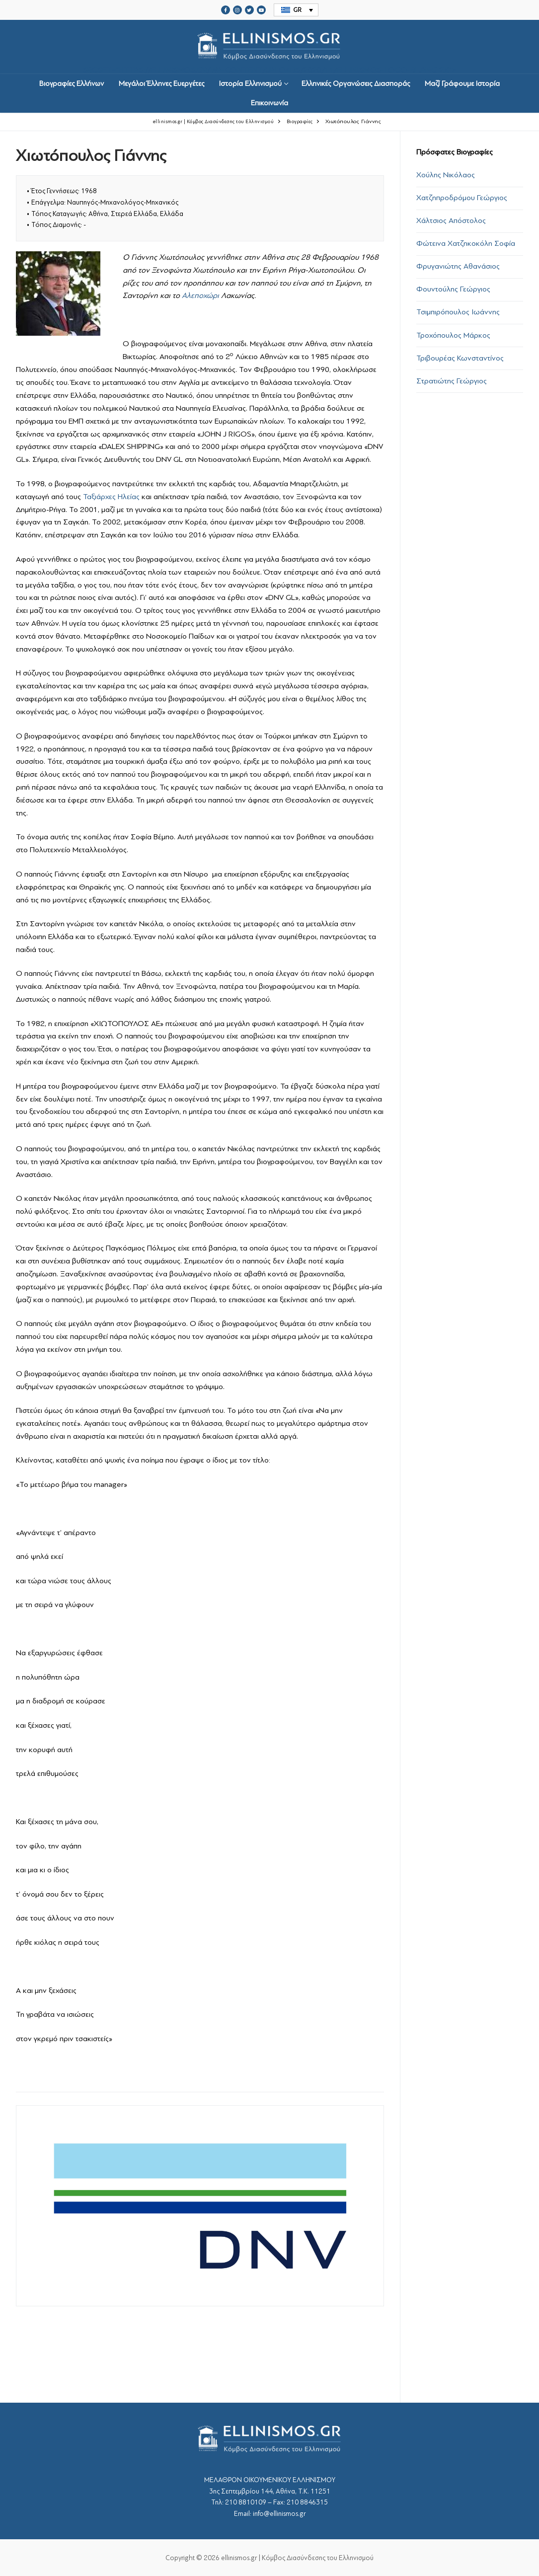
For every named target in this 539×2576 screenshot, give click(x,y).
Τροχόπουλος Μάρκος (453, 335)
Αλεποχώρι (200, 295)
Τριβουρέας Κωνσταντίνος (460, 358)
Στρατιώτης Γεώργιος (451, 380)
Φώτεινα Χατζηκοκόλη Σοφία (465, 243)
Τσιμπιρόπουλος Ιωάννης (458, 311)
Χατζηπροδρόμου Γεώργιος (461, 197)
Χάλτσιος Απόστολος (451, 220)
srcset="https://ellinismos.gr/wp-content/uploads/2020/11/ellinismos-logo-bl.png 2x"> (270, 47)
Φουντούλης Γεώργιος (453, 289)
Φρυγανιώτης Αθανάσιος (458, 266)
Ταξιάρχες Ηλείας (111, 496)
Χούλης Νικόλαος (445, 174)
